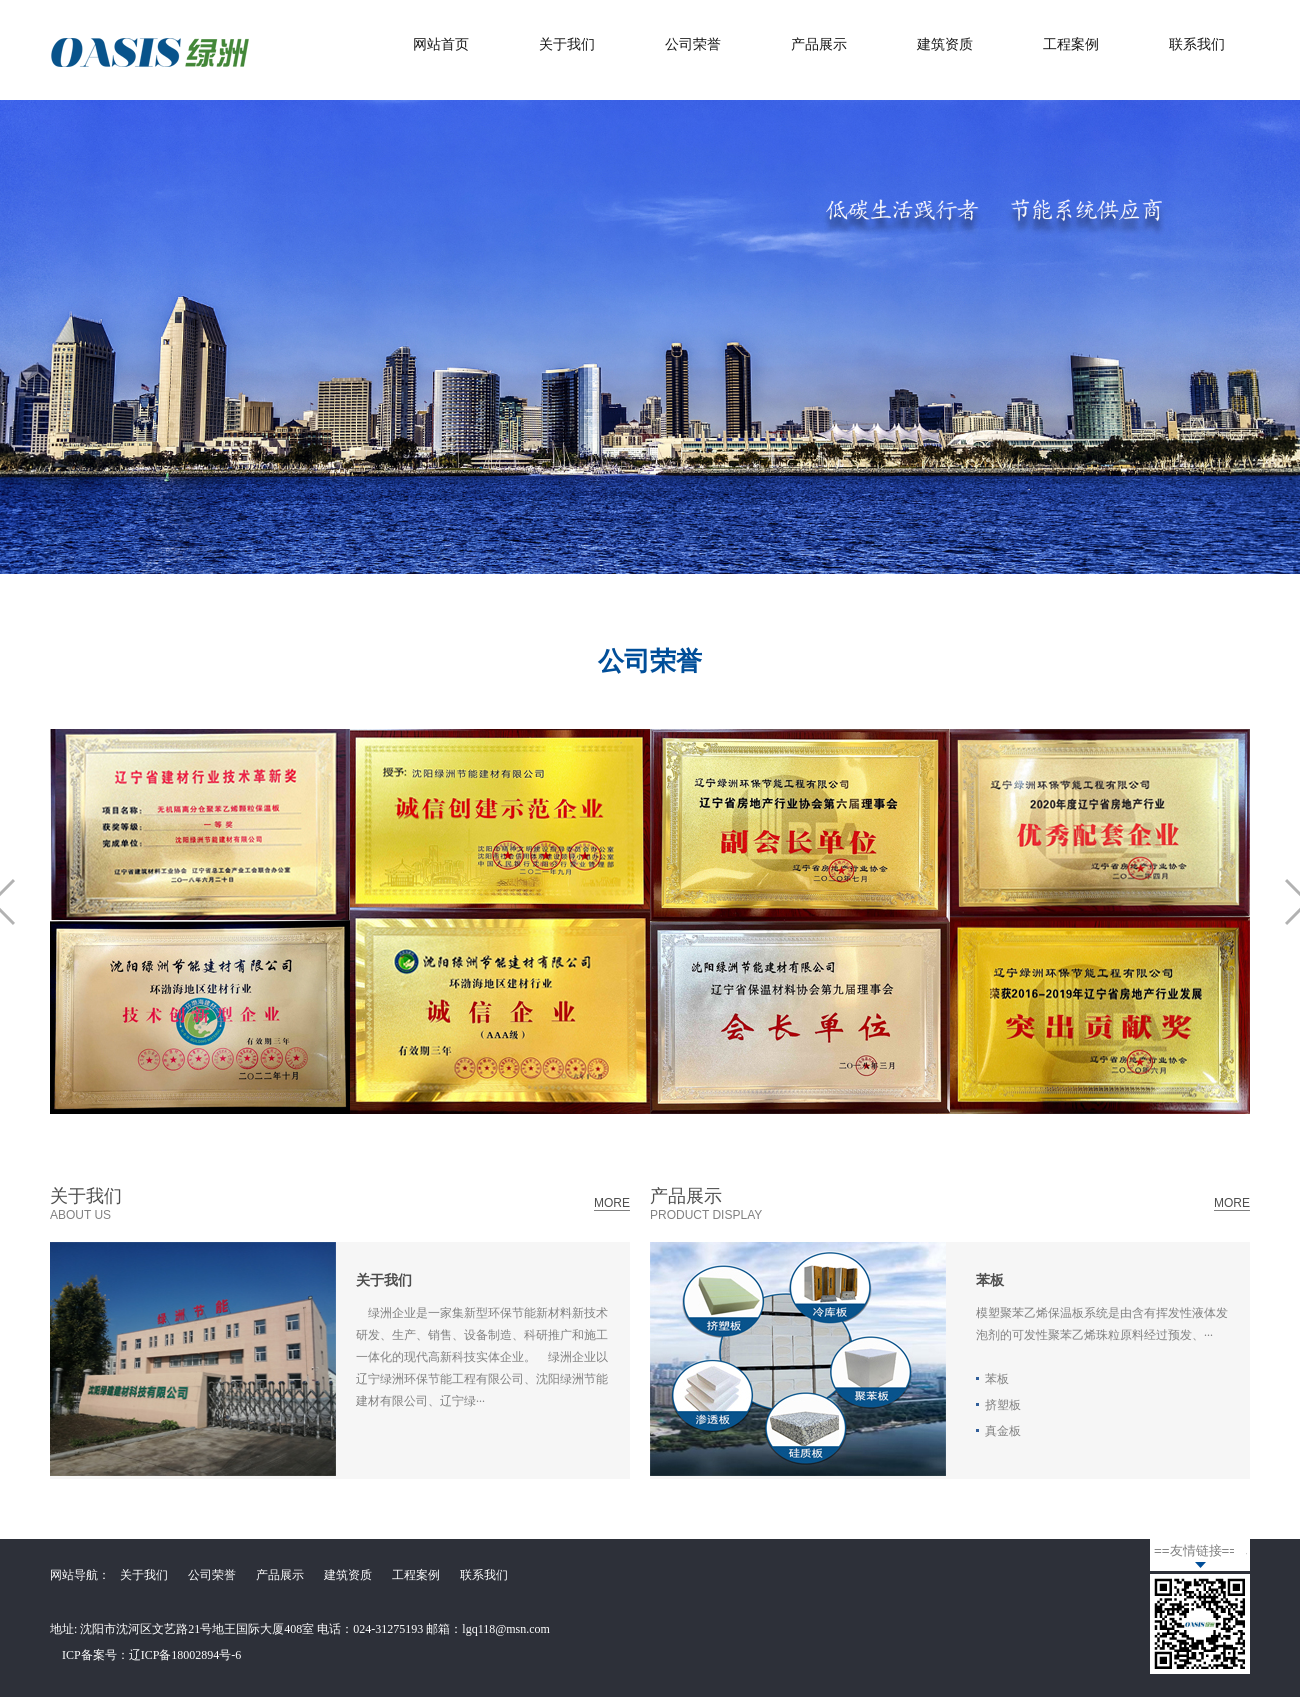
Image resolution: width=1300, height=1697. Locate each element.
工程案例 (1071, 44)
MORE (612, 1203)
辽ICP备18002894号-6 (185, 1655)
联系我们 (1197, 44)
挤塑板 (1003, 1405)
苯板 (990, 1280)
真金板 (1003, 1431)
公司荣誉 (693, 44)
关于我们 (567, 44)
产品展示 (819, 44)
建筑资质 (945, 44)
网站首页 (441, 44)
